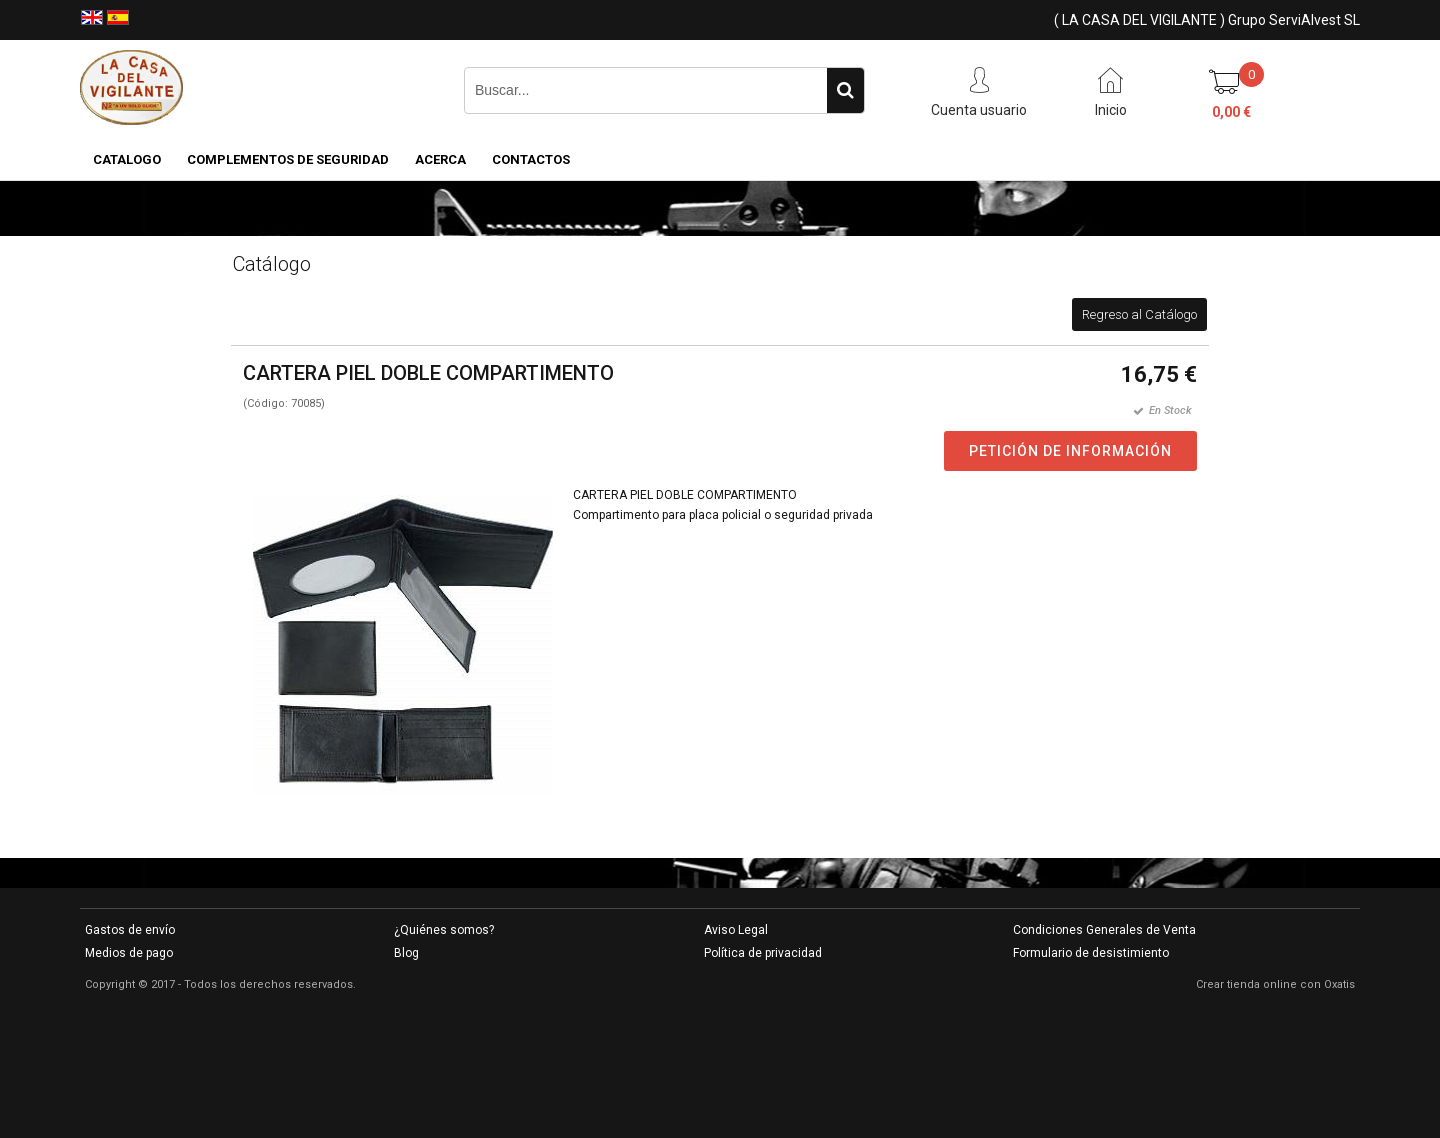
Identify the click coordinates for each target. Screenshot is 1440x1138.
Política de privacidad (763, 953)
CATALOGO (127, 159)
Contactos (531, 159)
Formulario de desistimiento (1091, 953)
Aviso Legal (736, 930)
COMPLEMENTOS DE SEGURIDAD (288, 159)
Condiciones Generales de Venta (1104, 930)
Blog (406, 953)
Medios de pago (129, 953)
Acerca (440, 159)
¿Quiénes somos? (444, 930)
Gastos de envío (130, 930)
